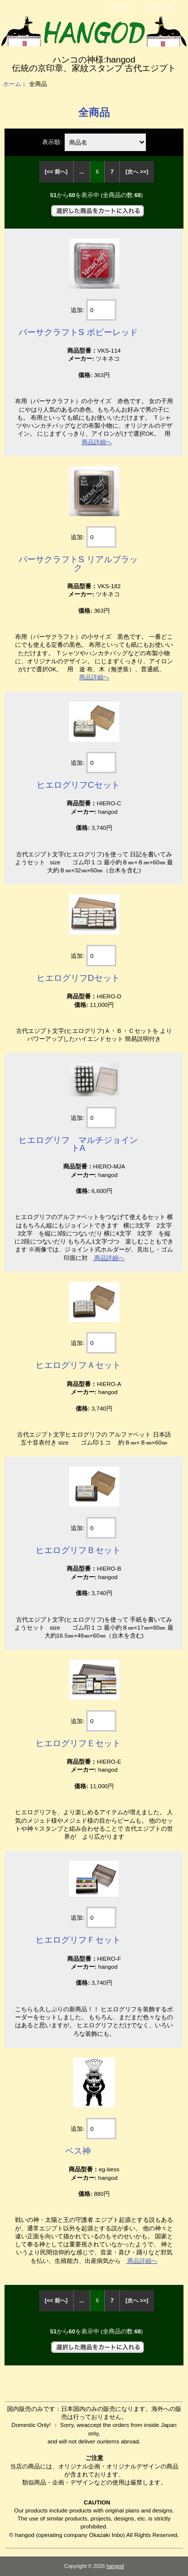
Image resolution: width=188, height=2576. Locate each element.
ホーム (120, 7)
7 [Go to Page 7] (112, 172)
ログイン (158, 7)
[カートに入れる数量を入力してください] (101, 310)
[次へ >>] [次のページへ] (136, 172)
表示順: (52, 142)
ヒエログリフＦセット (78, 1940)
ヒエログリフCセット (78, 785)
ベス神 (78, 2151)
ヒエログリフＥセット (78, 1743)
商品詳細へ (97, 442)
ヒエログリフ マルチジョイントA (78, 1144)
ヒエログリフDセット (78, 978)
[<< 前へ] (56, 172)
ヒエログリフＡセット (78, 1365)
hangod (115, 2566)
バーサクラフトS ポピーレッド (78, 332)
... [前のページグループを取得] (81, 172)
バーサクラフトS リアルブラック (78, 563)
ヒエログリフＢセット (78, 1550)
